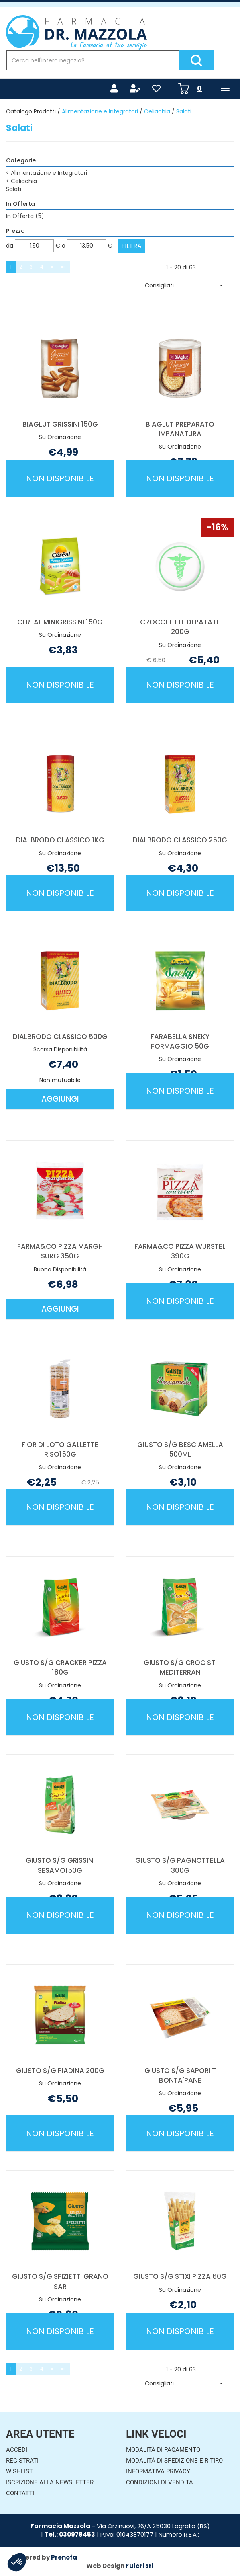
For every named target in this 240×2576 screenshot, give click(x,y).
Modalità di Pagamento (163, 2449)
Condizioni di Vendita (159, 2482)
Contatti (20, 2493)
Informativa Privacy (158, 2471)
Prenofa (64, 2557)
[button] (184, 285)
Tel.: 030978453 (70, 2534)
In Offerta (25, 216)
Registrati (22, 2460)
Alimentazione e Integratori (100, 111)
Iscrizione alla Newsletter (50, 2482)
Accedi (16, 2449)
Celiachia (157, 111)
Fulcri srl (140, 2566)
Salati (13, 189)
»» (63, 266)
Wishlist (19, 2471)
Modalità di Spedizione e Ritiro (174, 2460)
